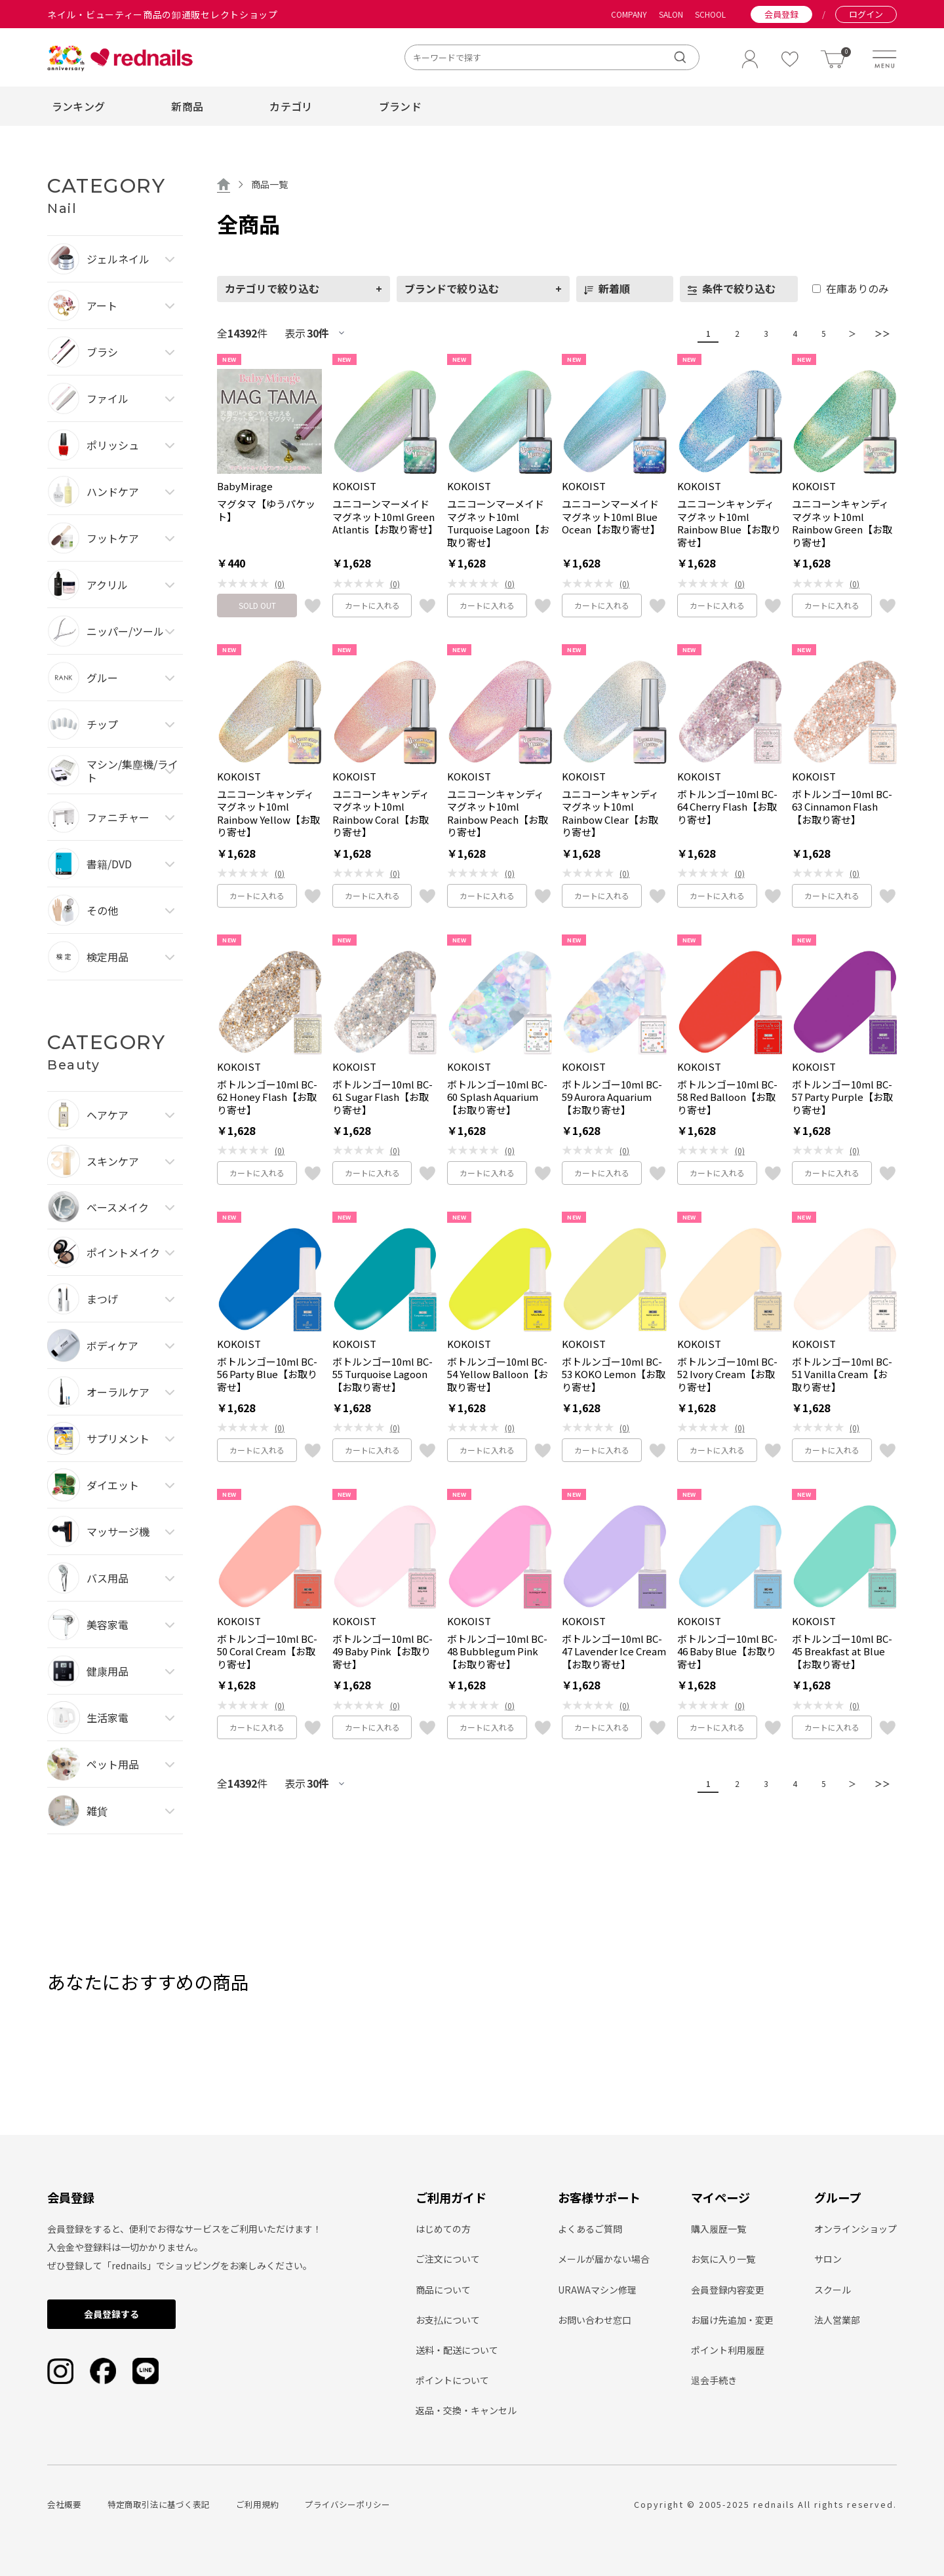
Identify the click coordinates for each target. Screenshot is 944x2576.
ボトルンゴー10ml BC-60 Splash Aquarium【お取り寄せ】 (497, 1097)
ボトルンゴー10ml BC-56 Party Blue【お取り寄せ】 (267, 1374)
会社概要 (64, 2504)
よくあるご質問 (590, 2228)
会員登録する (111, 2313)
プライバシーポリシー (347, 2504)
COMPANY (629, 14)
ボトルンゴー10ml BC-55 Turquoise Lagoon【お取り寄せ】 (382, 1374)
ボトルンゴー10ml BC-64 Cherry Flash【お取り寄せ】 (727, 807)
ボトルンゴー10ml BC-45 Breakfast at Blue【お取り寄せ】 (842, 1651)
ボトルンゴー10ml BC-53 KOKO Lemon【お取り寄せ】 (613, 1374)
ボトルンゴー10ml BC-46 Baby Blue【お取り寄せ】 (727, 1651)
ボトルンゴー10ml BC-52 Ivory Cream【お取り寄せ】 (727, 1374)
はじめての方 (443, 2228)
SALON (671, 14)
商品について (443, 2289)
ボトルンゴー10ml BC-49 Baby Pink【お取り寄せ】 (382, 1651)
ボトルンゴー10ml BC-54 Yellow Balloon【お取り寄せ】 (497, 1374)
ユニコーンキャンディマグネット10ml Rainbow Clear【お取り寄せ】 (610, 813)
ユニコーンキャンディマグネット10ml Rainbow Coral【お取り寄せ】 (380, 813)
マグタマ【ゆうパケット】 (266, 510)
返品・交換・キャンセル (466, 2410)
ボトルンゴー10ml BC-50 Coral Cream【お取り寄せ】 (267, 1651)
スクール (832, 2289)
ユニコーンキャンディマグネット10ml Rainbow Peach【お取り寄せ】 (497, 813)
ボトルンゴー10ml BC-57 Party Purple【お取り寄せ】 (842, 1097)
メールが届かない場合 (604, 2258)
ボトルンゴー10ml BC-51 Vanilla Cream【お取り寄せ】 (842, 1374)
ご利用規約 (257, 2504)
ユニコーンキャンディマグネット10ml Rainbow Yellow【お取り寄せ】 (268, 813)
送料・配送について (457, 2349)
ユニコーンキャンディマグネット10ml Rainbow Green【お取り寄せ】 (842, 522)
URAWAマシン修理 (597, 2289)
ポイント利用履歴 (727, 2349)
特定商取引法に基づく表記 (159, 2504)
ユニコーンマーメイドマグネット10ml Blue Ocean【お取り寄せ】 (611, 516)
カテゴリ (290, 106)
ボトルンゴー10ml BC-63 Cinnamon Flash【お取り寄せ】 (842, 807)
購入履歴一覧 (718, 2228)
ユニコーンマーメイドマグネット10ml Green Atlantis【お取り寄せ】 (384, 516)
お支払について (448, 2319)
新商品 (187, 106)
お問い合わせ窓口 (594, 2319)
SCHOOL (710, 14)
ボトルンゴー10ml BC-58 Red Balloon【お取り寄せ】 (727, 1097)
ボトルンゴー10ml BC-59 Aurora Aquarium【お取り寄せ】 (612, 1097)
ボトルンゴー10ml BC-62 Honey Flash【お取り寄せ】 (267, 1097)
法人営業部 (837, 2319)
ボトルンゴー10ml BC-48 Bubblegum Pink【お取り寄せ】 (497, 1651)
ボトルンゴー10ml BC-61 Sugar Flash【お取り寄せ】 (382, 1097)
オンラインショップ (855, 2228)
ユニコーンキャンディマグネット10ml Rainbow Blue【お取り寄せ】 (729, 522)
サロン (828, 2258)
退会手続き (714, 2380)
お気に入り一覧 (723, 2258)
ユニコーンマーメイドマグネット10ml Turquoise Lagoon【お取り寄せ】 (498, 522)
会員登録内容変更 (727, 2289)
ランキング (79, 106)
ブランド (400, 106)
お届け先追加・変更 (732, 2319)
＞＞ (879, 333)
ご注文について (448, 2258)
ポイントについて (452, 2380)
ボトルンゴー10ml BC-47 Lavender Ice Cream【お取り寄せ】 (614, 1651)
